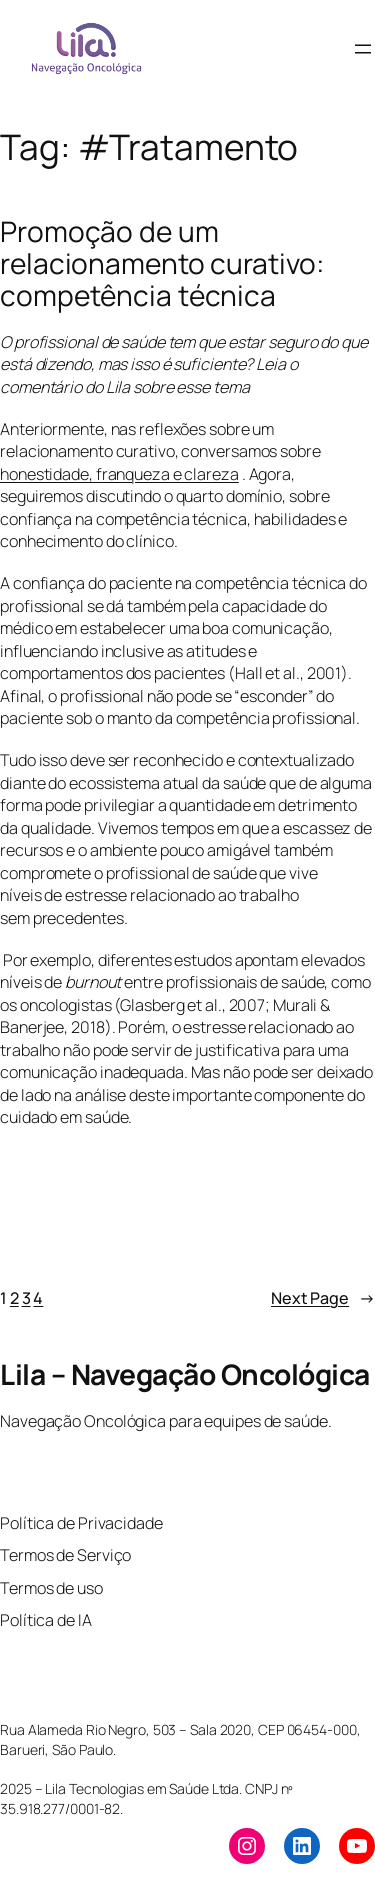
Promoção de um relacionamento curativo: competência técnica (162, 263)
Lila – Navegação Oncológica (185, 1374)
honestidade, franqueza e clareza (119, 474)
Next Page (323, 1298)
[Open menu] (363, 49)
